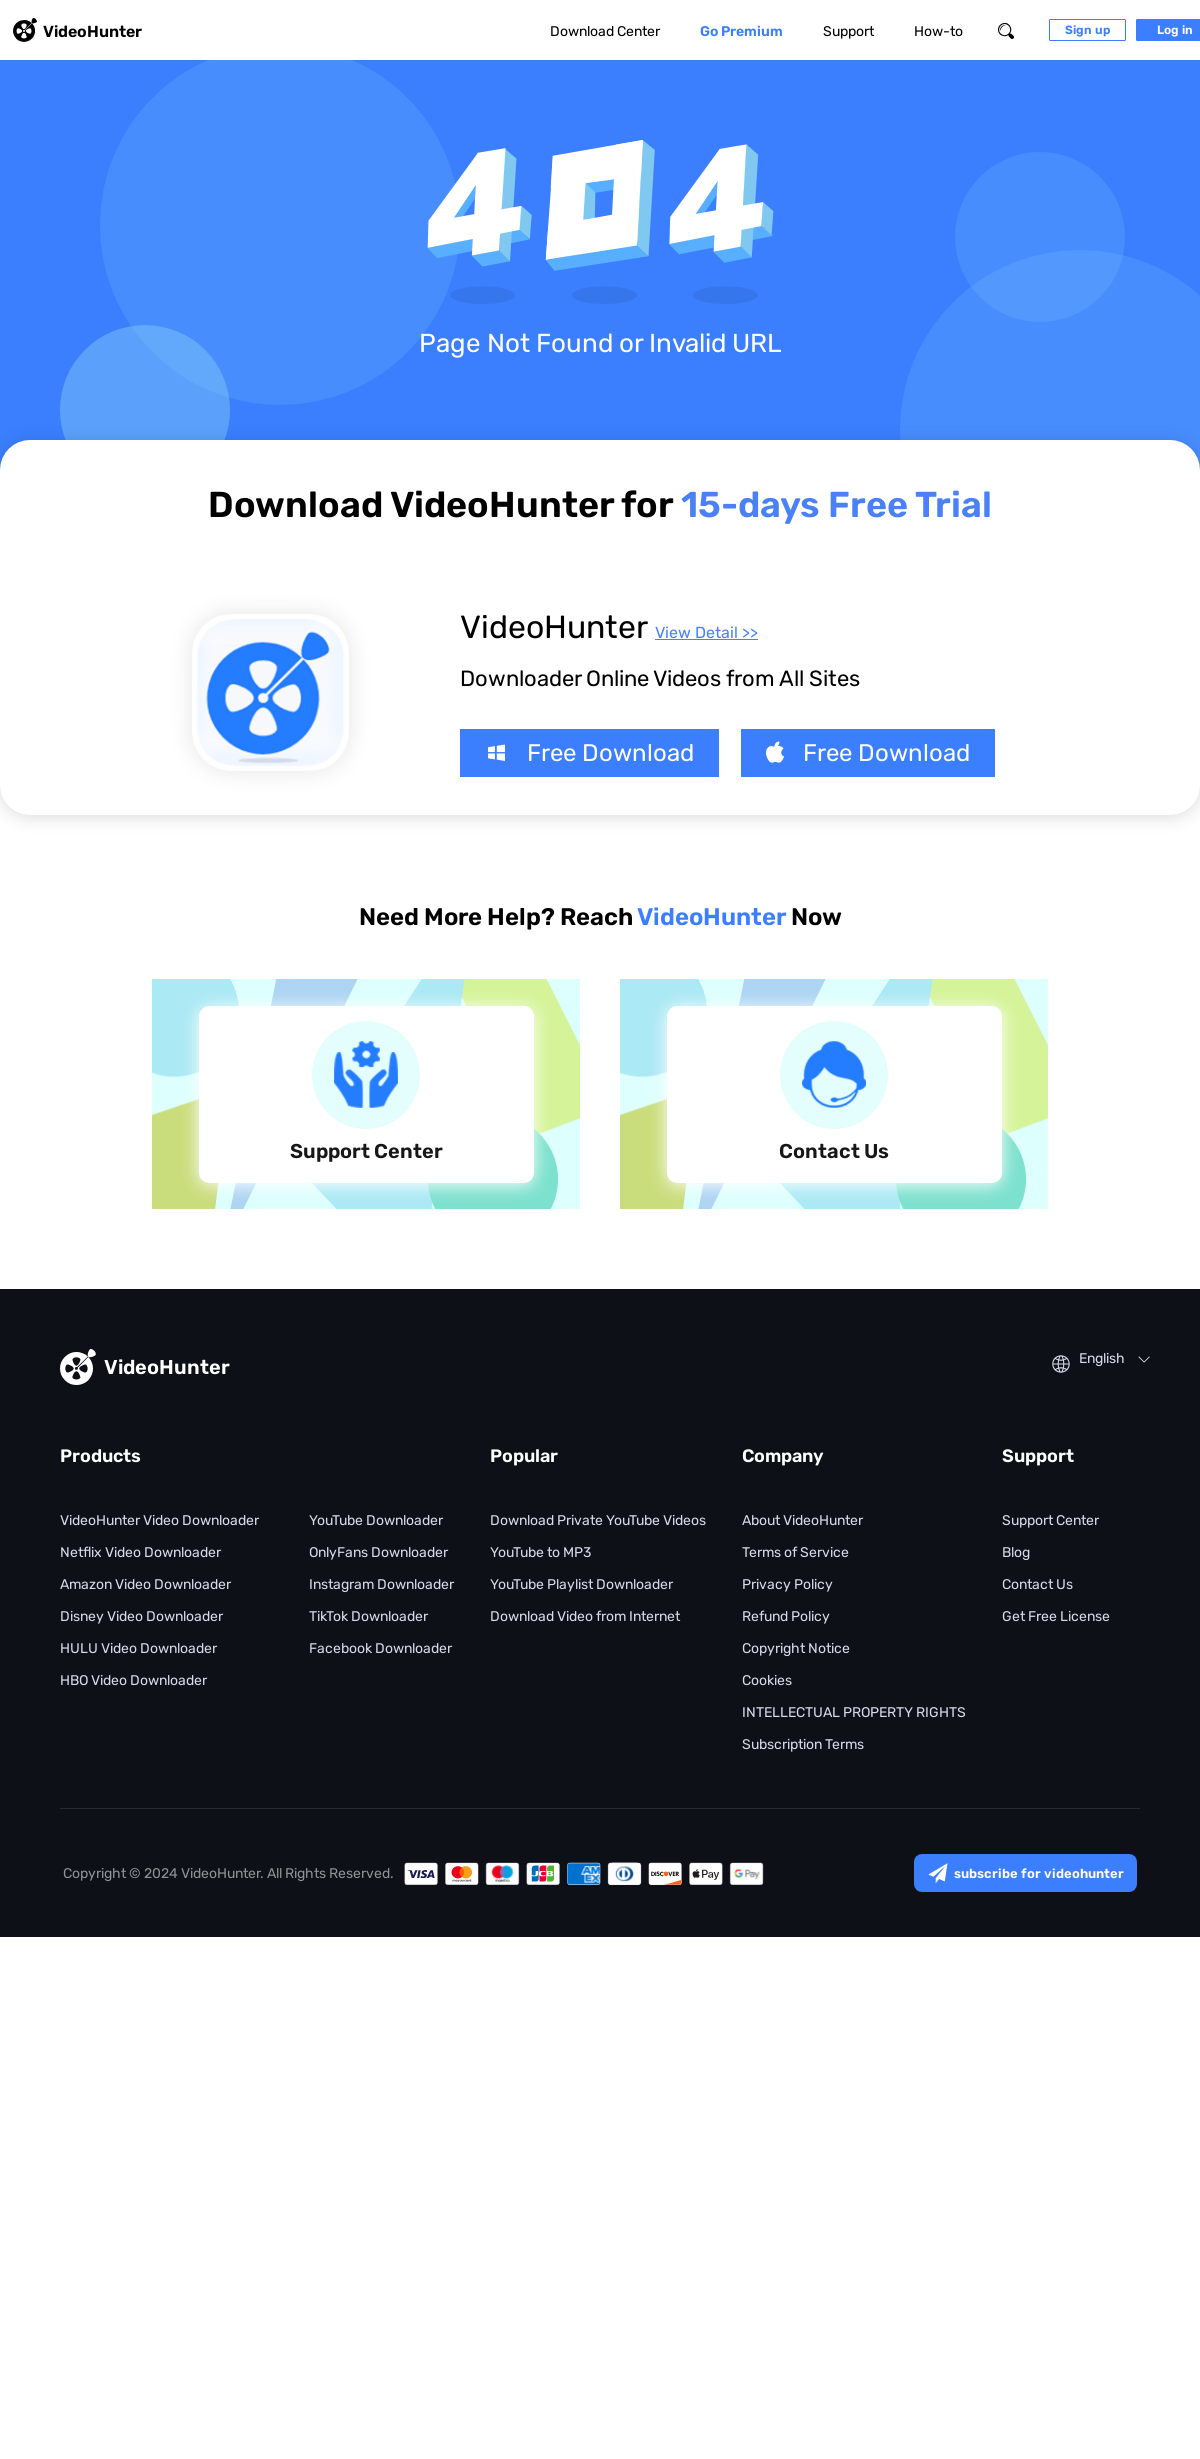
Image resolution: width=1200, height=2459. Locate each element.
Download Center (605, 31)
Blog (1016, 1552)
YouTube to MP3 (540, 1552)
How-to (938, 31)
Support (848, 31)
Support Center (1050, 1520)
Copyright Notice (796, 1648)
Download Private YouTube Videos (598, 1520)
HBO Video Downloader (133, 1680)
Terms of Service (795, 1552)
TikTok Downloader (368, 1616)
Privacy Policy (787, 1584)
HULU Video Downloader (138, 1648)
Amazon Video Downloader (145, 1584)
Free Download (589, 753)
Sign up (1087, 30)
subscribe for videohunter (1025, 1873)
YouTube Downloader (376, 1520)
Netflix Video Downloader (140, 1552)
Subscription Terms (803, 1744)
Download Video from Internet (585, 1616)
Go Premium (741, 31)
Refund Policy (786, 1616)
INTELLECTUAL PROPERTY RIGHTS (854, 1712)
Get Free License (1056, 1616)
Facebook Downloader (380, 1648)
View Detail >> (706, 632)
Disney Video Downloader (141, 1616)
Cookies (767, 1680)
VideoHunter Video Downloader (159, 1520)
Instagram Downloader (381, 1584)
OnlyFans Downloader (378, 1552)
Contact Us (1037, 1584)
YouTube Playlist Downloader (581, 1584)
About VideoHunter (802, 1520)
